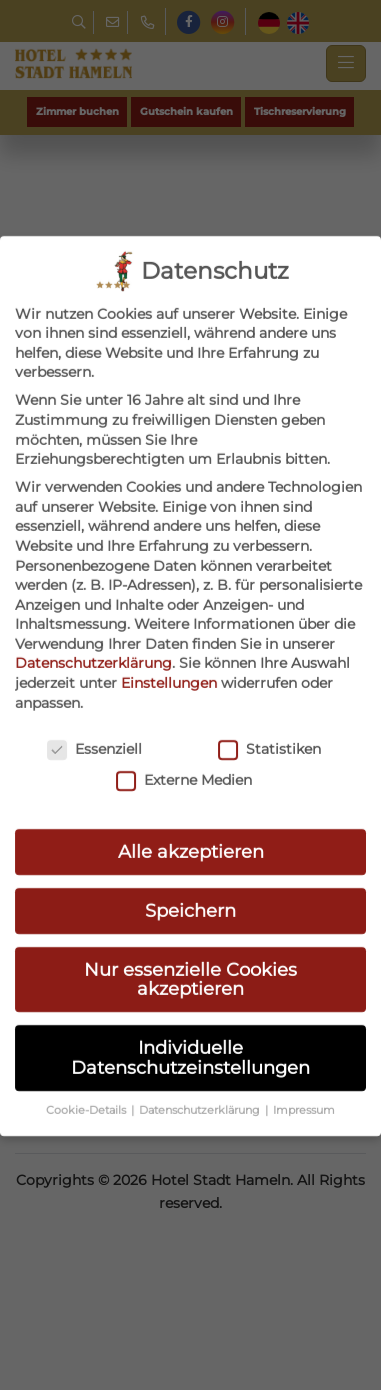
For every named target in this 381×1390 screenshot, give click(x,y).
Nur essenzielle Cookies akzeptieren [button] (190, 920)
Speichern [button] (190, 851)
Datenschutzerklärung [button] (201, 1051)
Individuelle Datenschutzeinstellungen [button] (190, 999)
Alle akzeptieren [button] (191, 792)
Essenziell (94, 690)
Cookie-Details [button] (87, 1051)
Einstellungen (169, 625)
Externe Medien (184, 721)
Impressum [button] (304, 1051)
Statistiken (269, 690)
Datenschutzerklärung (93, 605)
